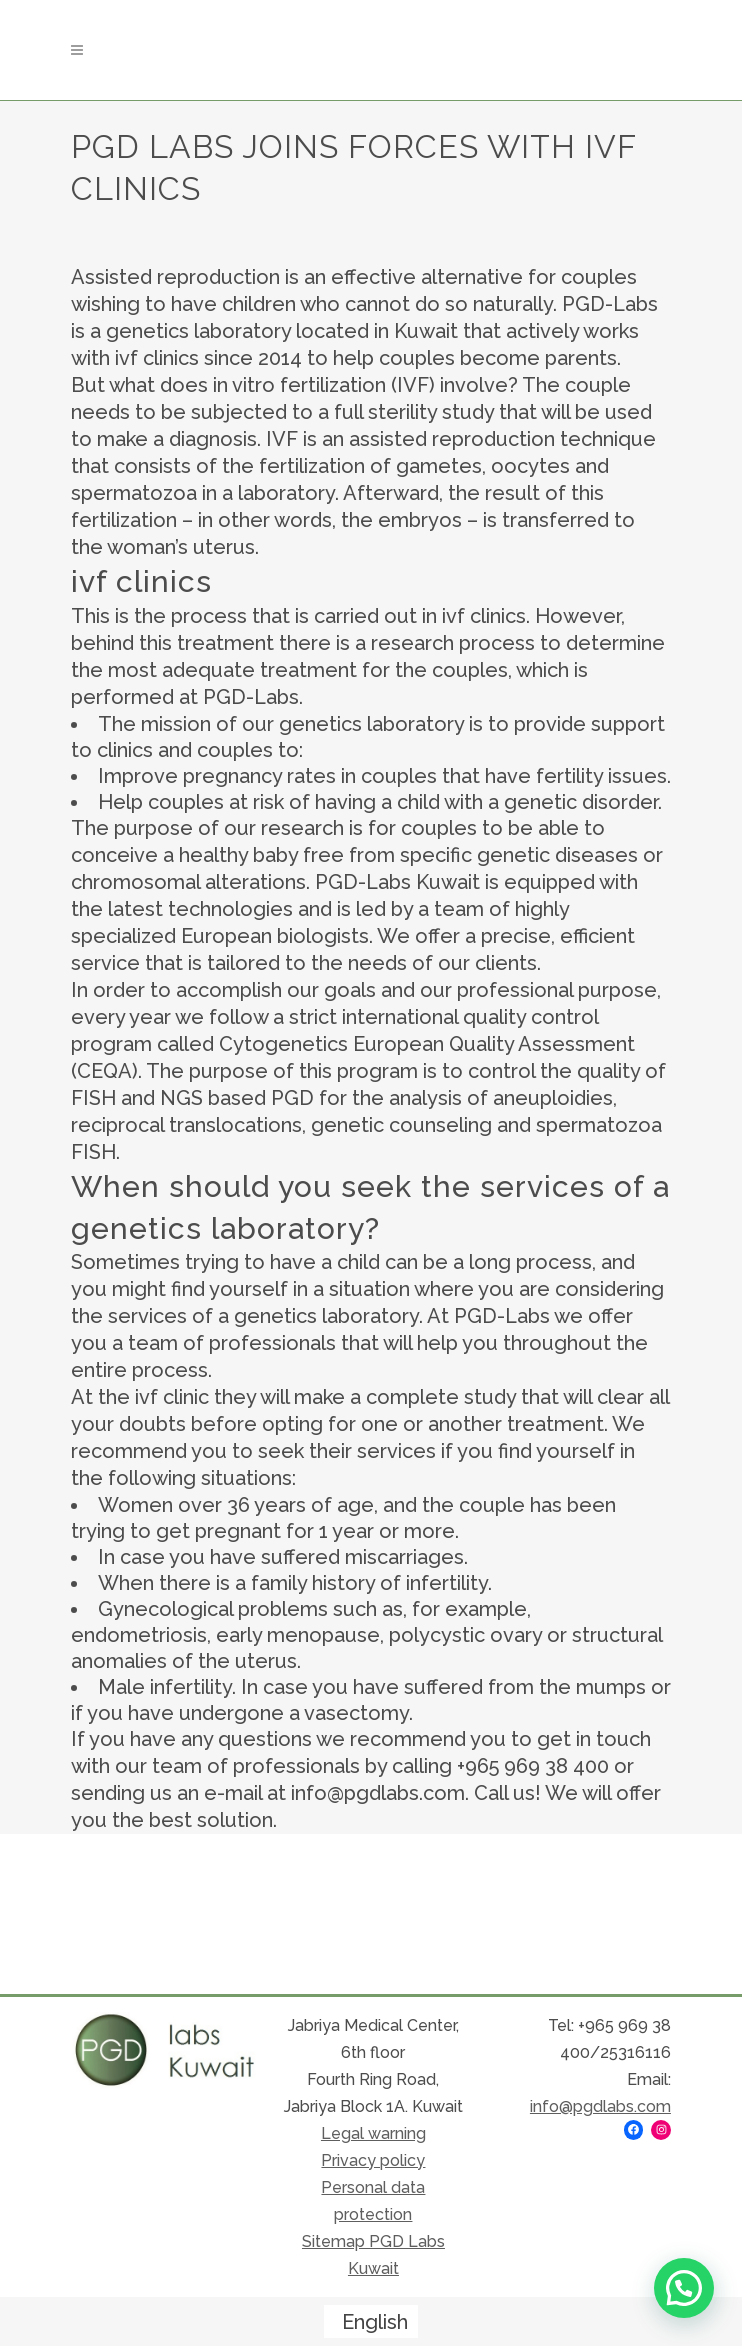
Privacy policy (373, 2160)
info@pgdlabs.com (600, 2106)
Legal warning (373, 2133)
